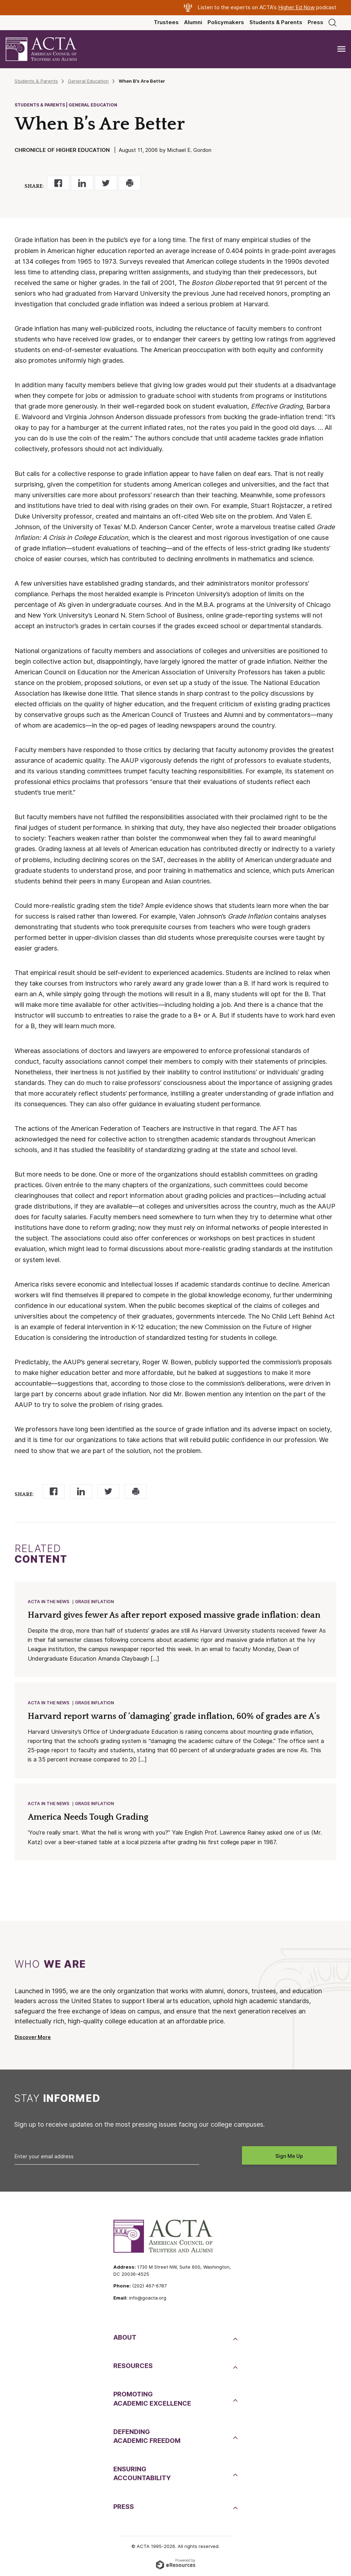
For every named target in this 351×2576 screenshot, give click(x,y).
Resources (133, 2365)
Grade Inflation (94, 1601)
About (124, 2337)
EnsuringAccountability (142, 2473)
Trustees (166, 22)
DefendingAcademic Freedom (146, 2436)
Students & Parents (275, 22)
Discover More (33, 2037)
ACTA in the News (48, 1601)
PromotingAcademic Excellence (152, 2398)
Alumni (193, 22)
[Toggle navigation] (341, 49)
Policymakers (225, 22)
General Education (88, 81)
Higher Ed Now (296, 7)
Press (315, 22)
